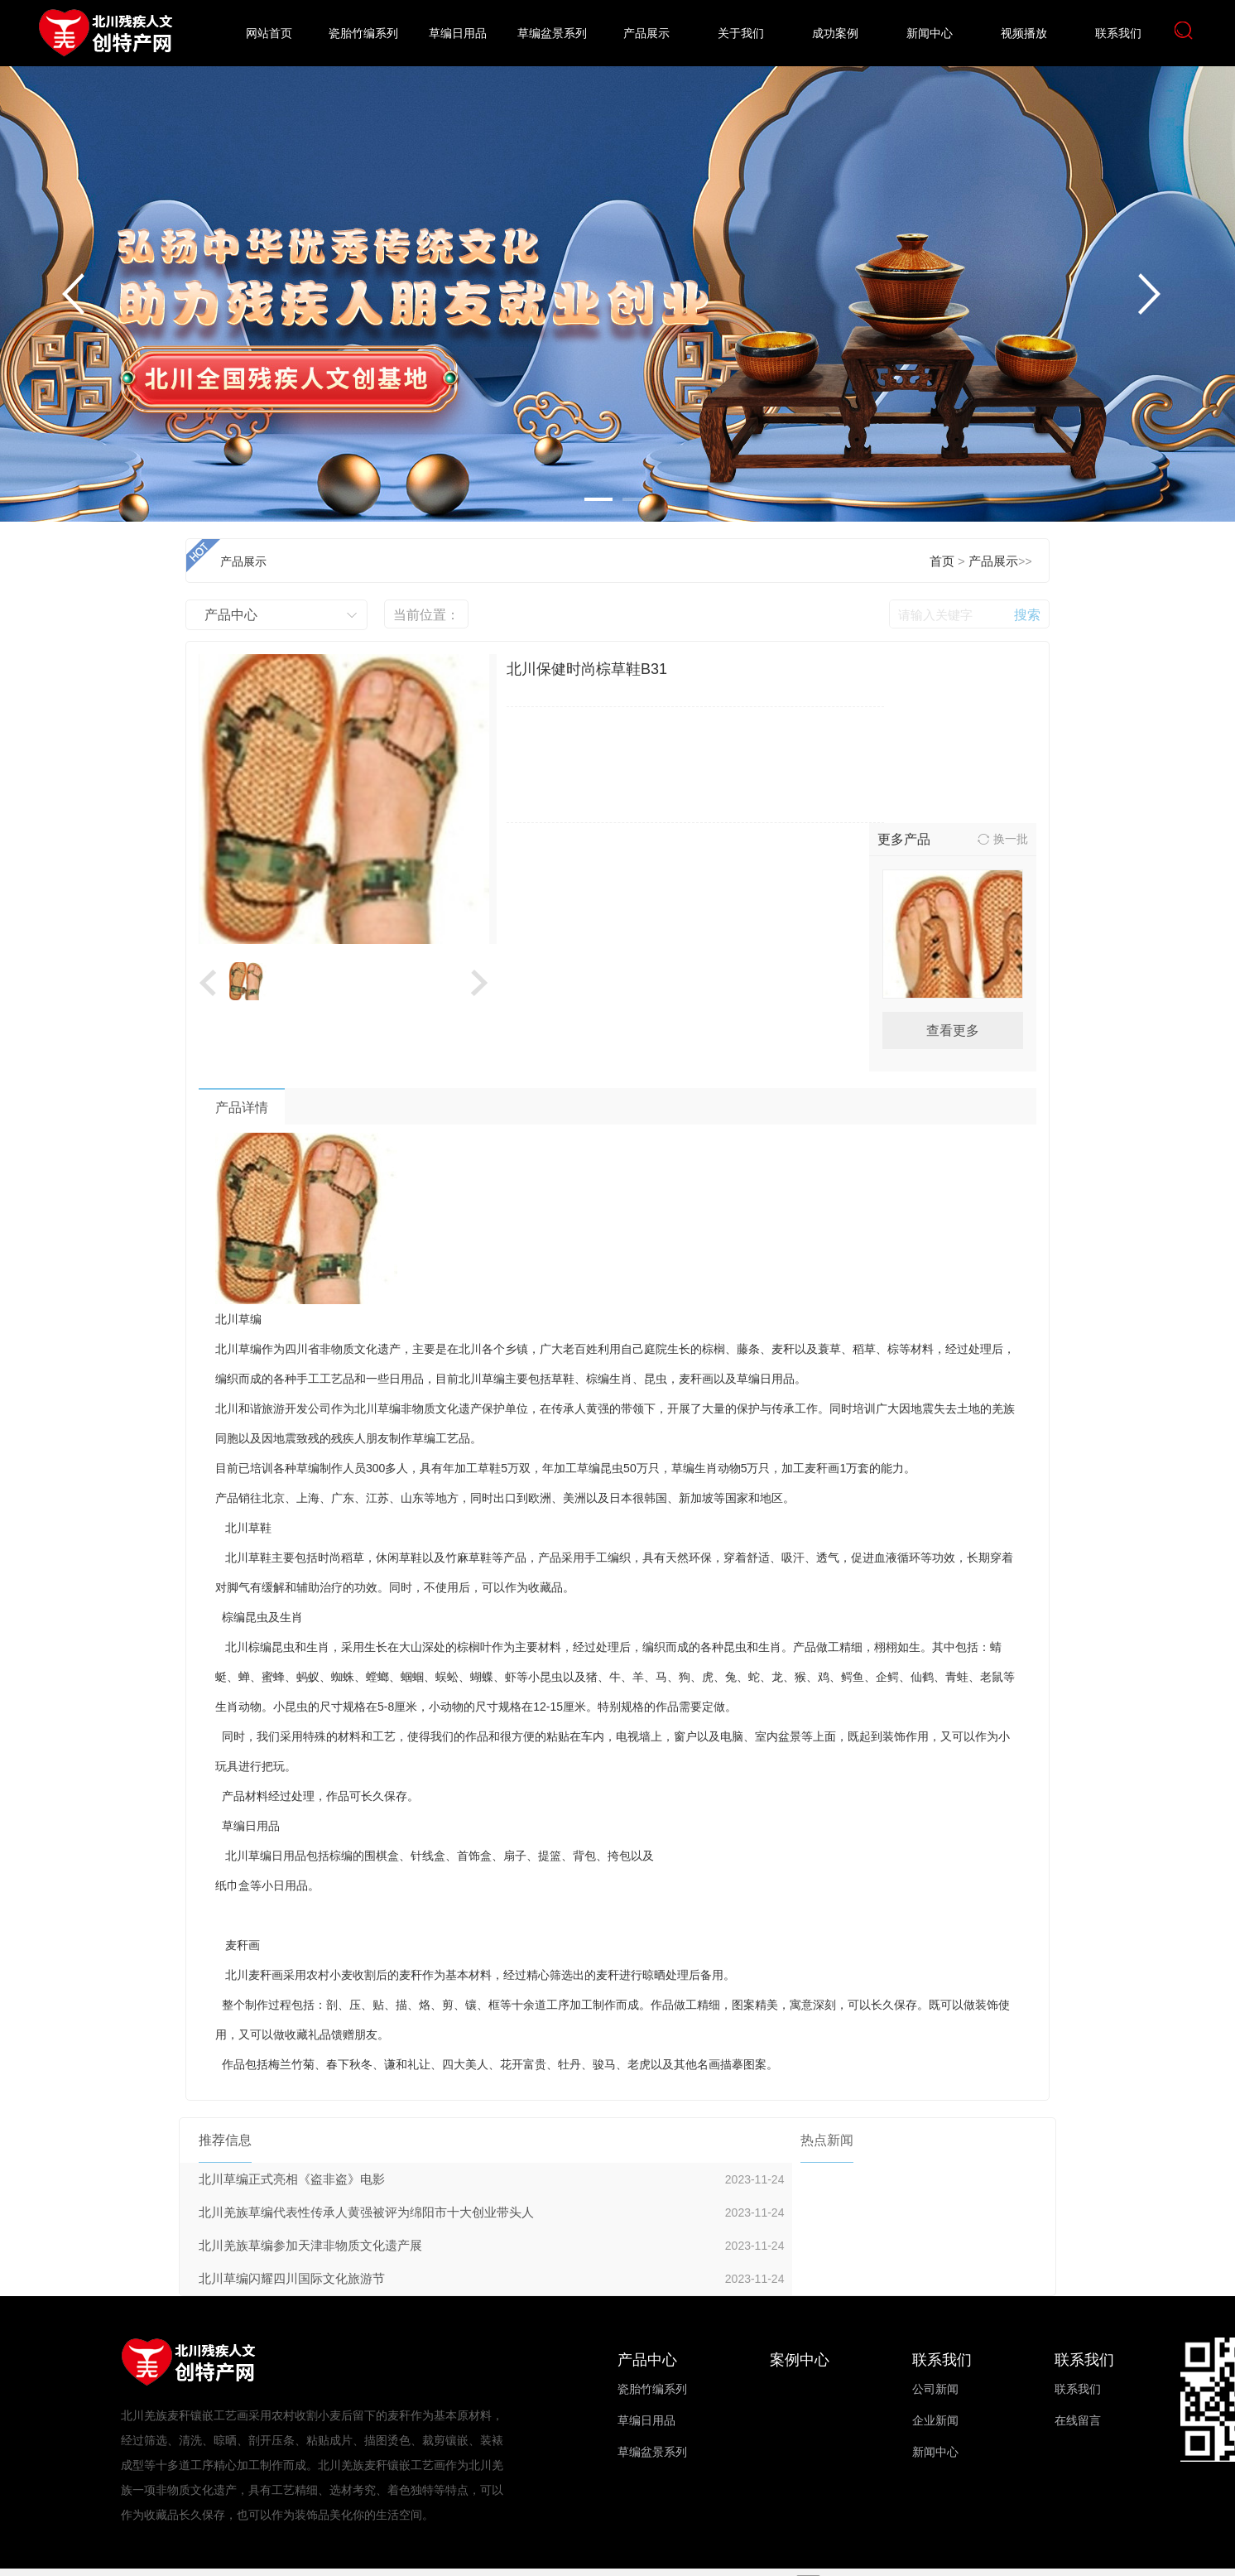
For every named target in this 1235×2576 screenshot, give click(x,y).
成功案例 (835, 33)
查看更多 (952, 1030)
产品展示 (646, 33)
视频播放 (1024, 33)
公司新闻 (935, 2389)
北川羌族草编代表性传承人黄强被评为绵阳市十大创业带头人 (366, 2212)
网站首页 (269, 33)
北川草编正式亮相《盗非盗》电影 (292, 2179)
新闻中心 (929, 33)
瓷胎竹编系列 (363, 33)
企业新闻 (935, 2421)
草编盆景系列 (552, 33)
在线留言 (1078, 2421)
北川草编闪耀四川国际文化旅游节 (292, 2278)
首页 (942, 561)
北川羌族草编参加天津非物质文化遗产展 (310, 2245)
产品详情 (241, 1107)
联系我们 (1118, 33)
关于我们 (741, 33)
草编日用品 (458, 33)
